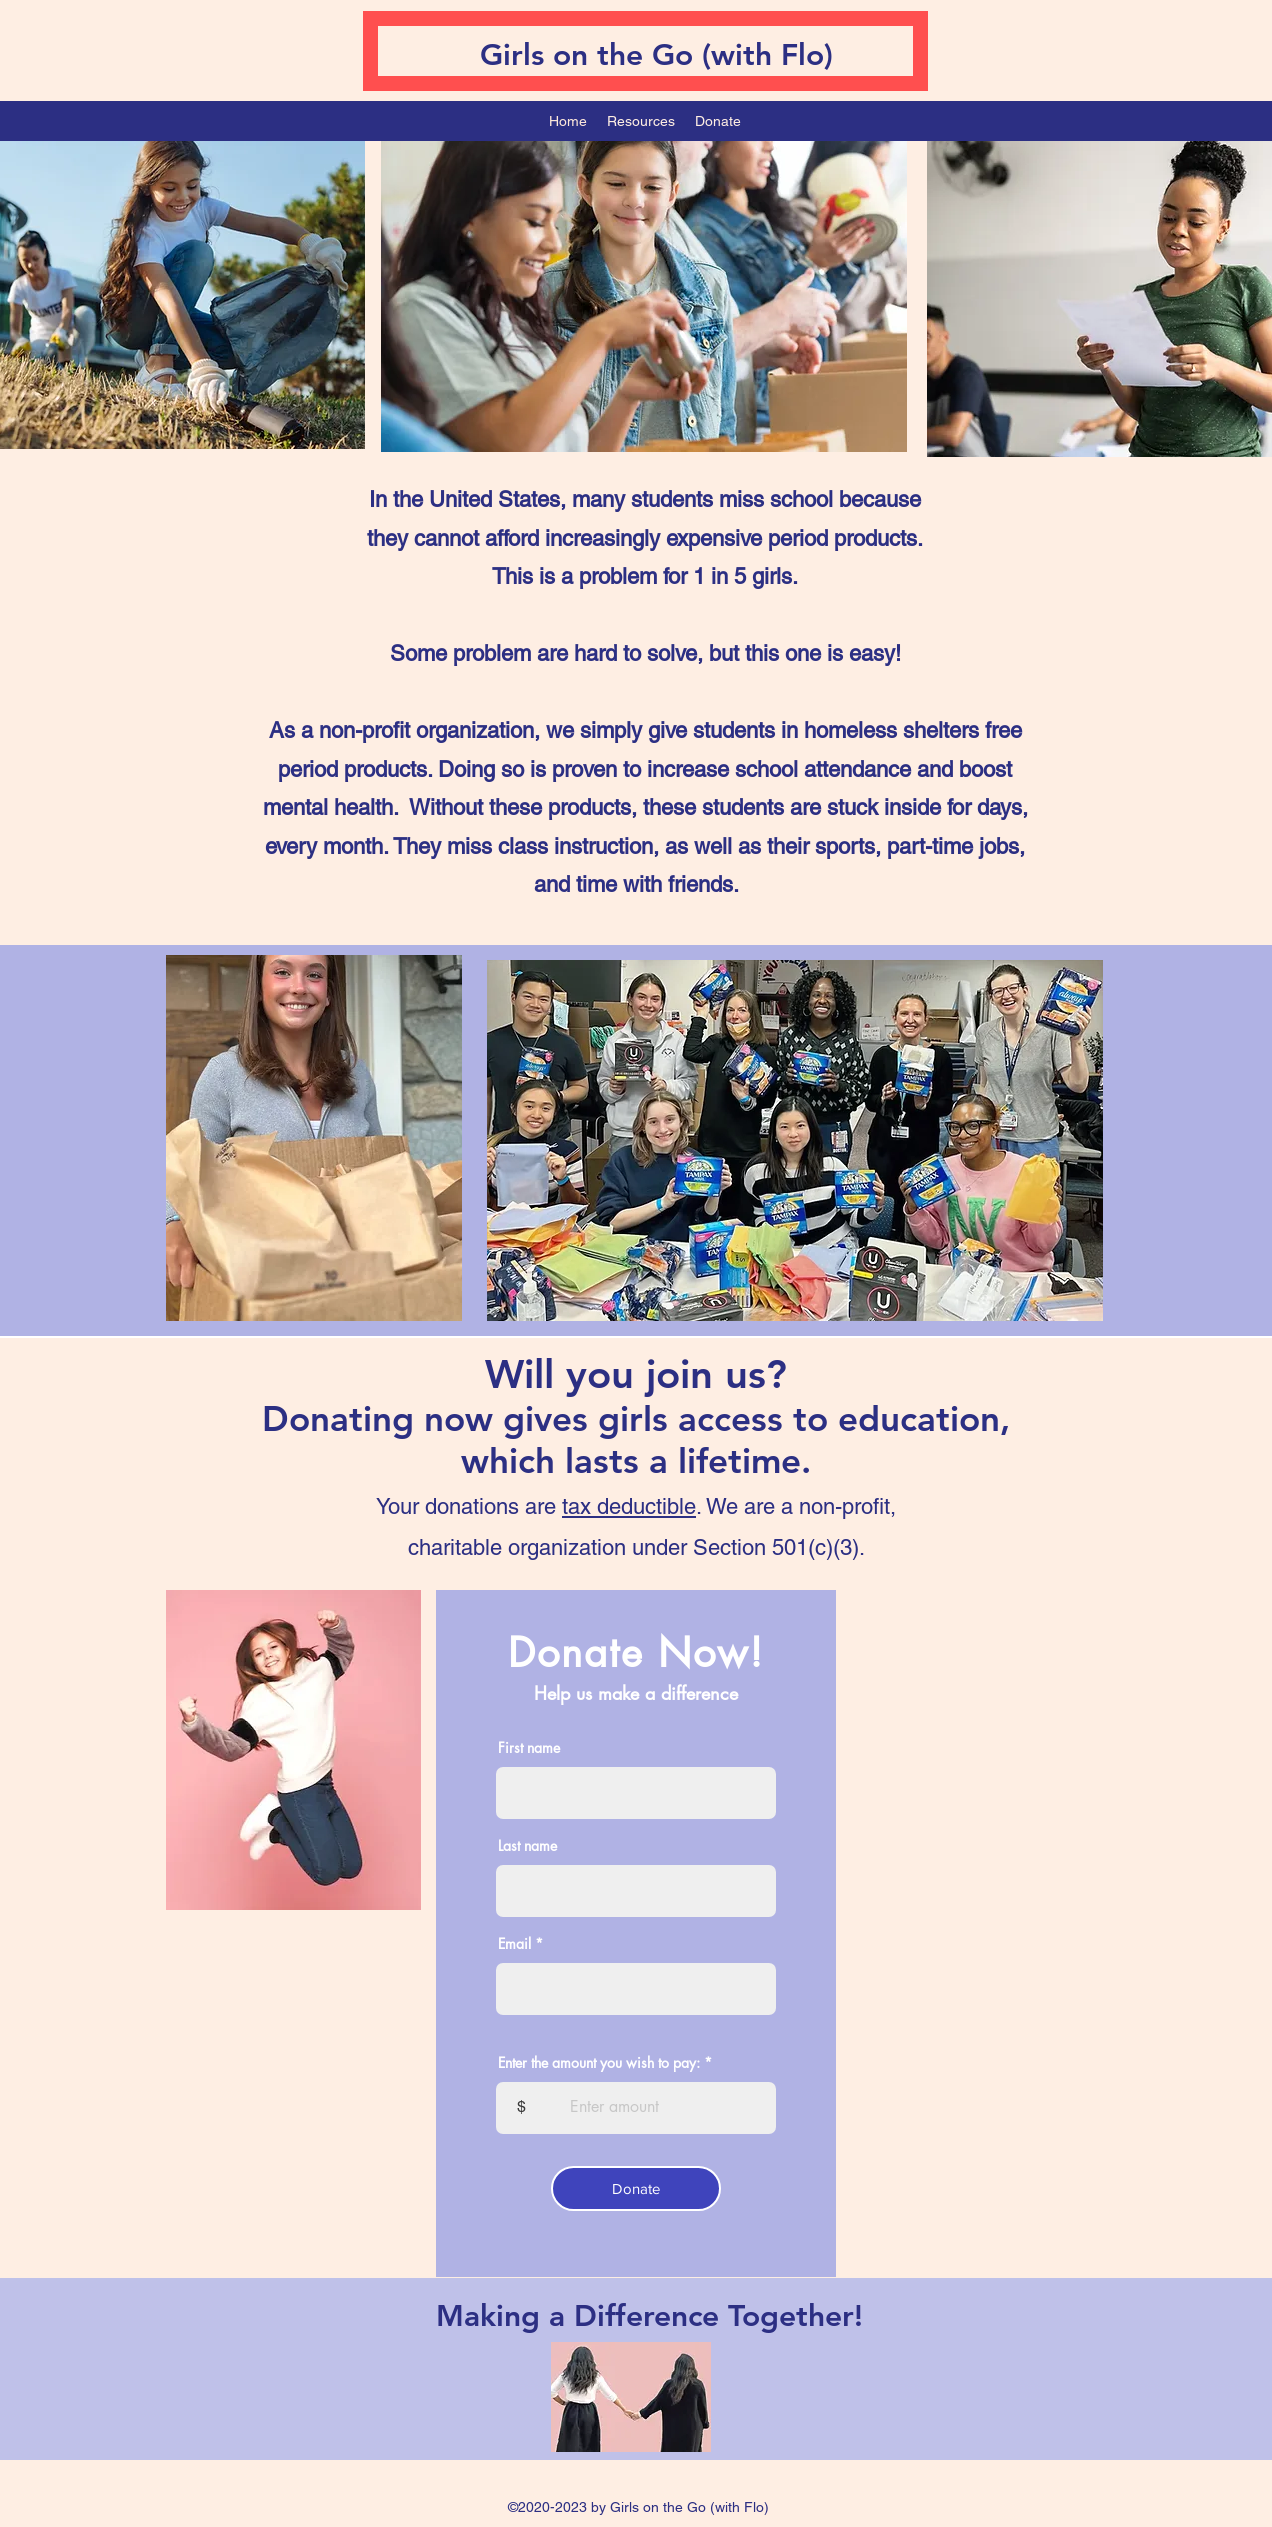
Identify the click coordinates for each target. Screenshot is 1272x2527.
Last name (527, 1846)
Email (514, 1944)
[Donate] (636, 2188)
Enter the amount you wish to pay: (599, 2063)
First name (529, 1748)
